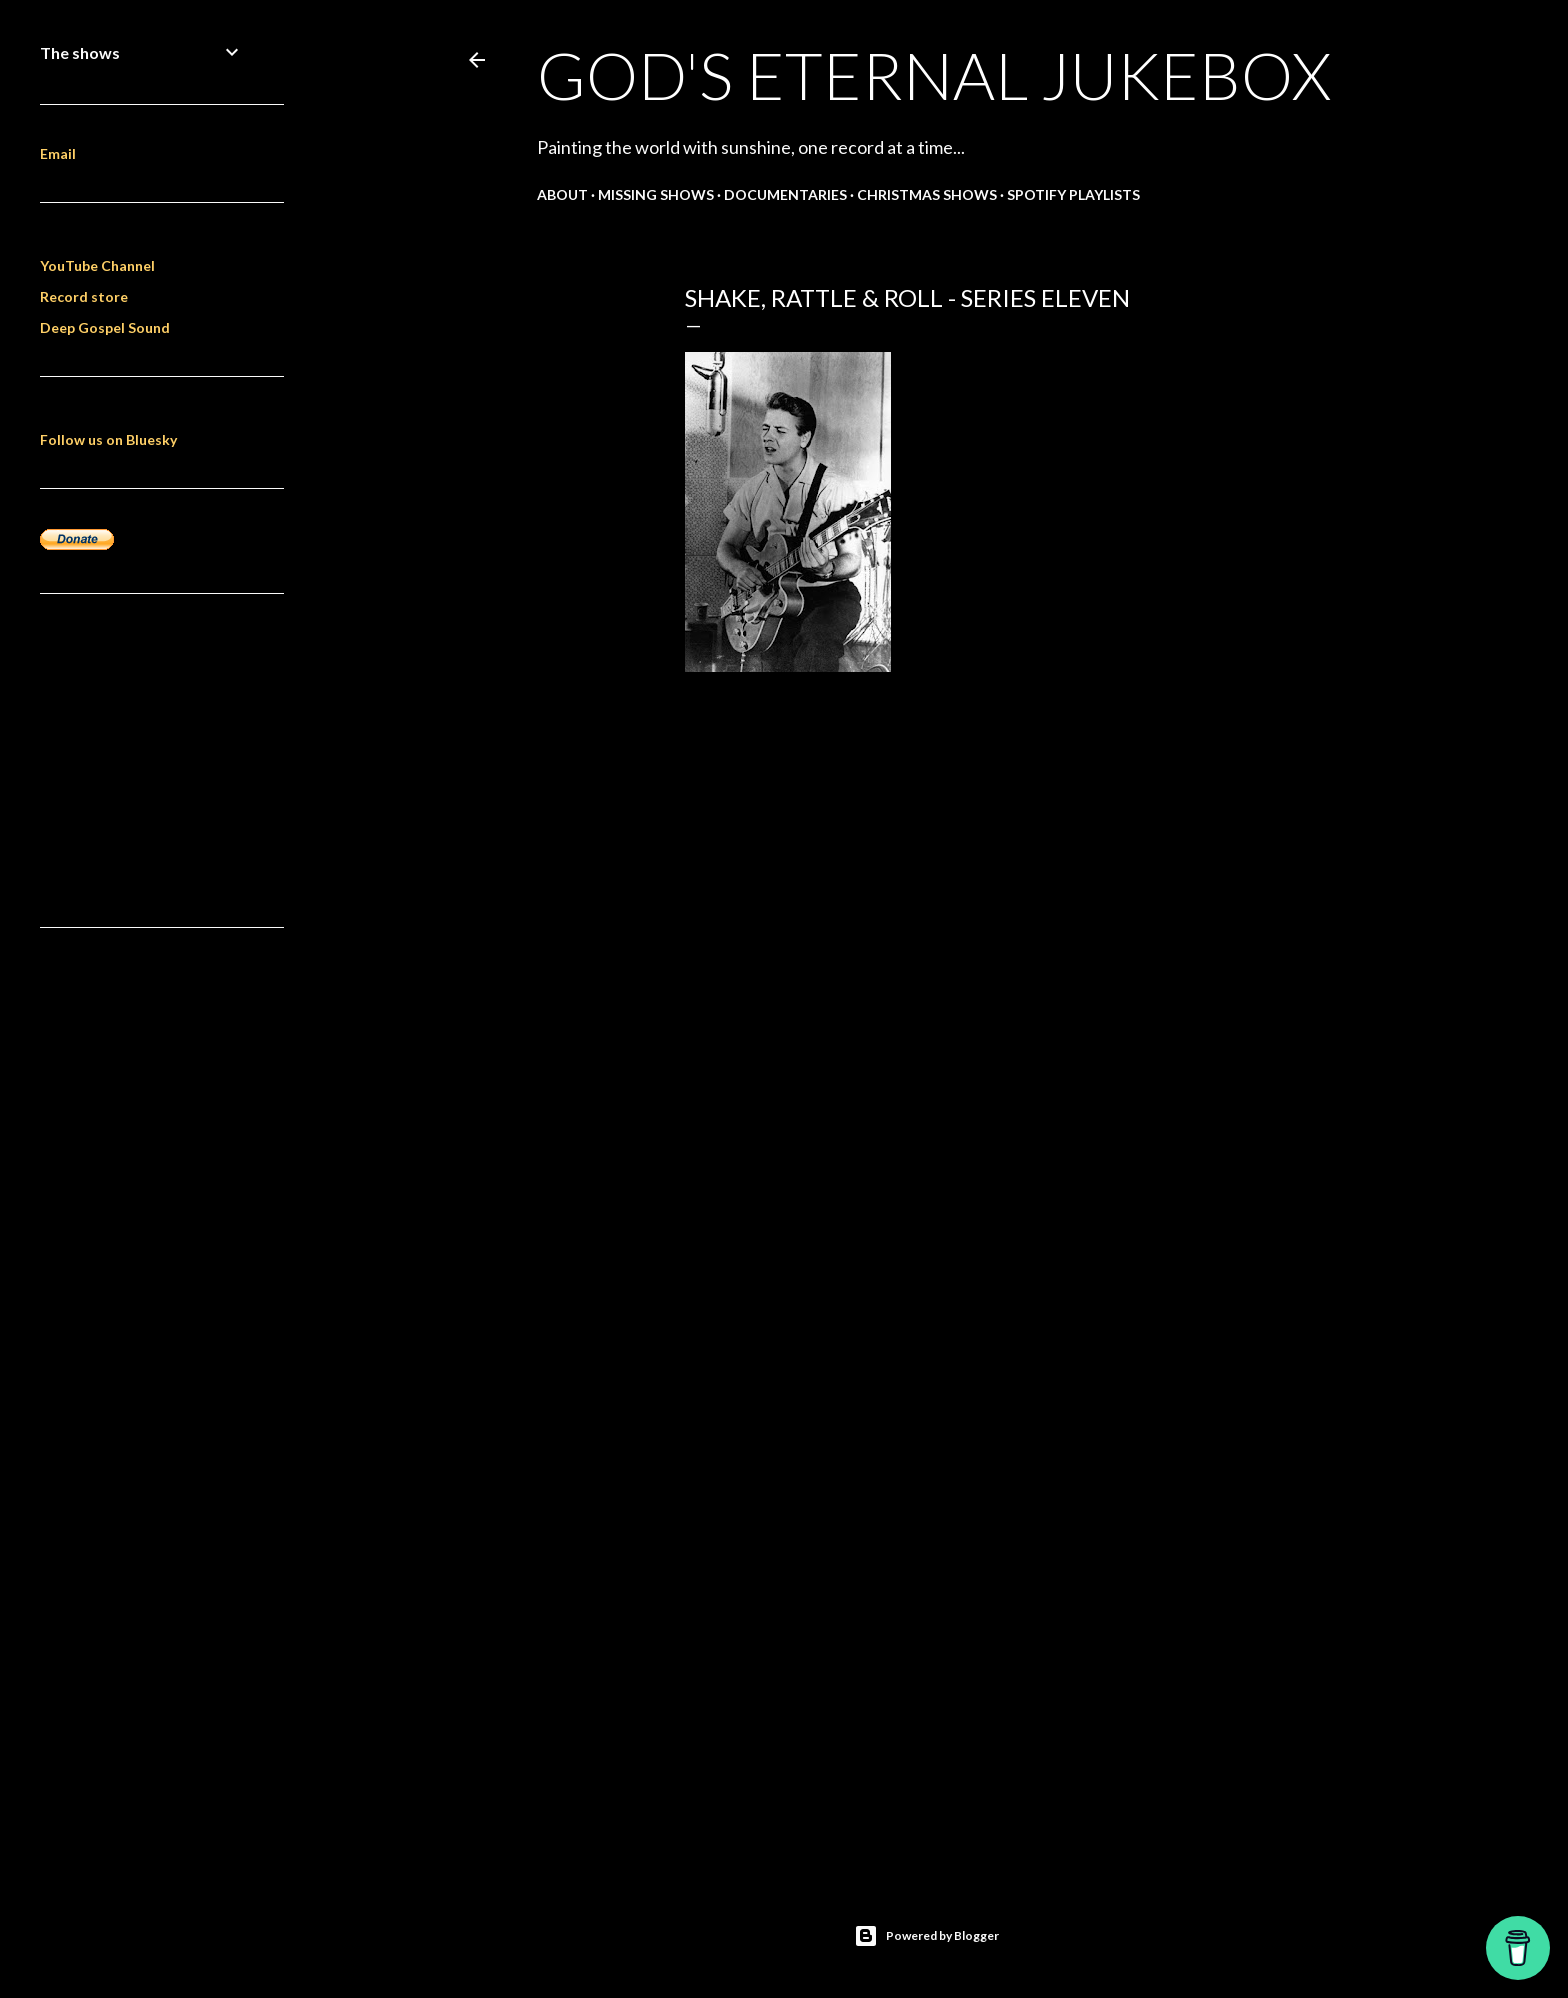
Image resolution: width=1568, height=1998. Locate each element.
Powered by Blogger (926, 1936)
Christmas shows (927, 194)
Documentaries (785, 194)
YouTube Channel (97, 265)
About (562, 194)
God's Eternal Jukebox (934, 75)
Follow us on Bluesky (108, 439)
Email (58, 153)
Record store (84, 296)
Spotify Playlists (1073, 194)
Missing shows (656, 194)
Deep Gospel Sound (105, 327)
